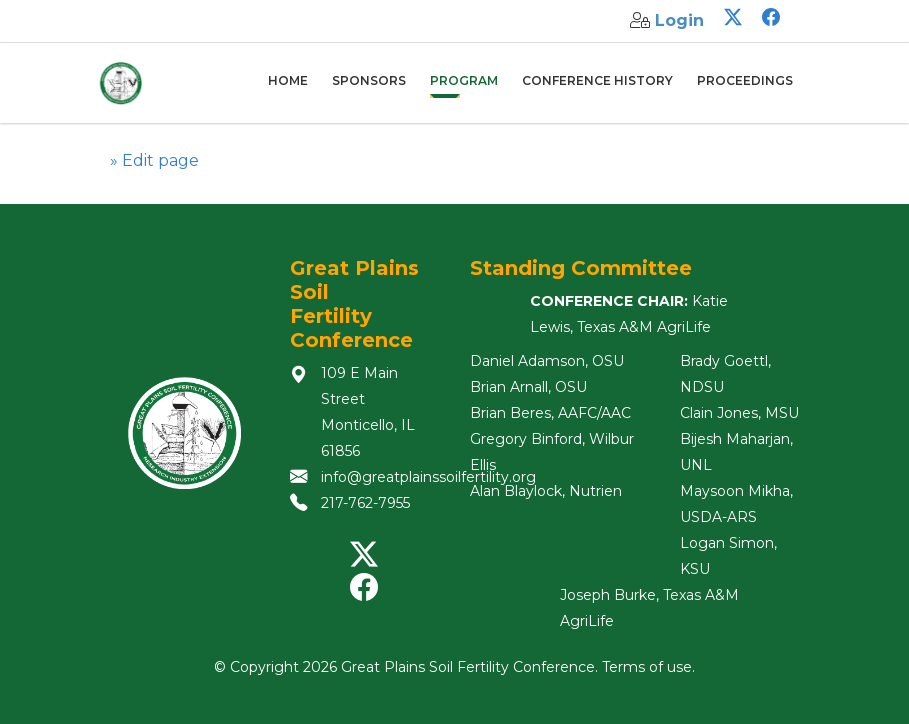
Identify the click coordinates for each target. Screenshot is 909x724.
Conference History (597, 80)
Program (464, 80)
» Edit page (154, 160)
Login (679, 20)
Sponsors (369, 80)
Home (288, 80)
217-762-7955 (365, 503)
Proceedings (745, 80)
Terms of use (647, 667)
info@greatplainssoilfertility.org (428, 477)
